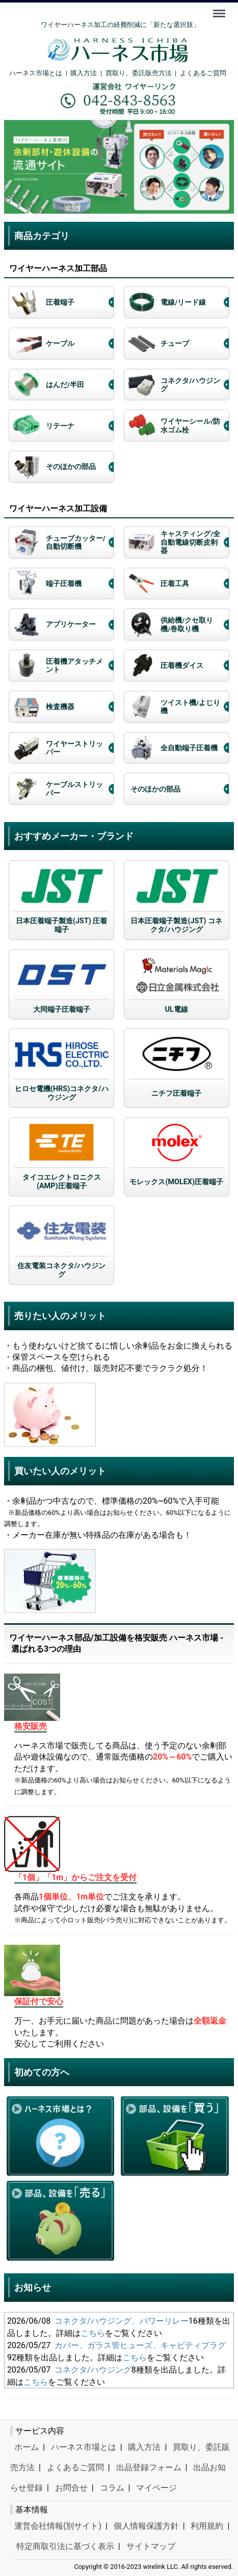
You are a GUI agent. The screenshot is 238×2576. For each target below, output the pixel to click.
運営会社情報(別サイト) (57, 2525)
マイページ (156, 2487)
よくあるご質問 (203, 73)
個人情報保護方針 (146, 2525)
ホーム (26, 2446)
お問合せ (71, 2487)
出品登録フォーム (148, 2467)
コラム (112, 2487)
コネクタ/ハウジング (93, 2369)
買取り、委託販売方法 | (142, 73)
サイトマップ (150, 2546)
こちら (93, 2332)
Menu (220, 8)
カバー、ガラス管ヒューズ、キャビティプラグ (140, 2345)
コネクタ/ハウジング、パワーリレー (122, 2320)
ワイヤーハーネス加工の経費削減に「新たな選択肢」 (120, 24)
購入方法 (83, 73)
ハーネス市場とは (35, 73)
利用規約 (207, 2525)
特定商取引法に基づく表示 (65, 2546)
